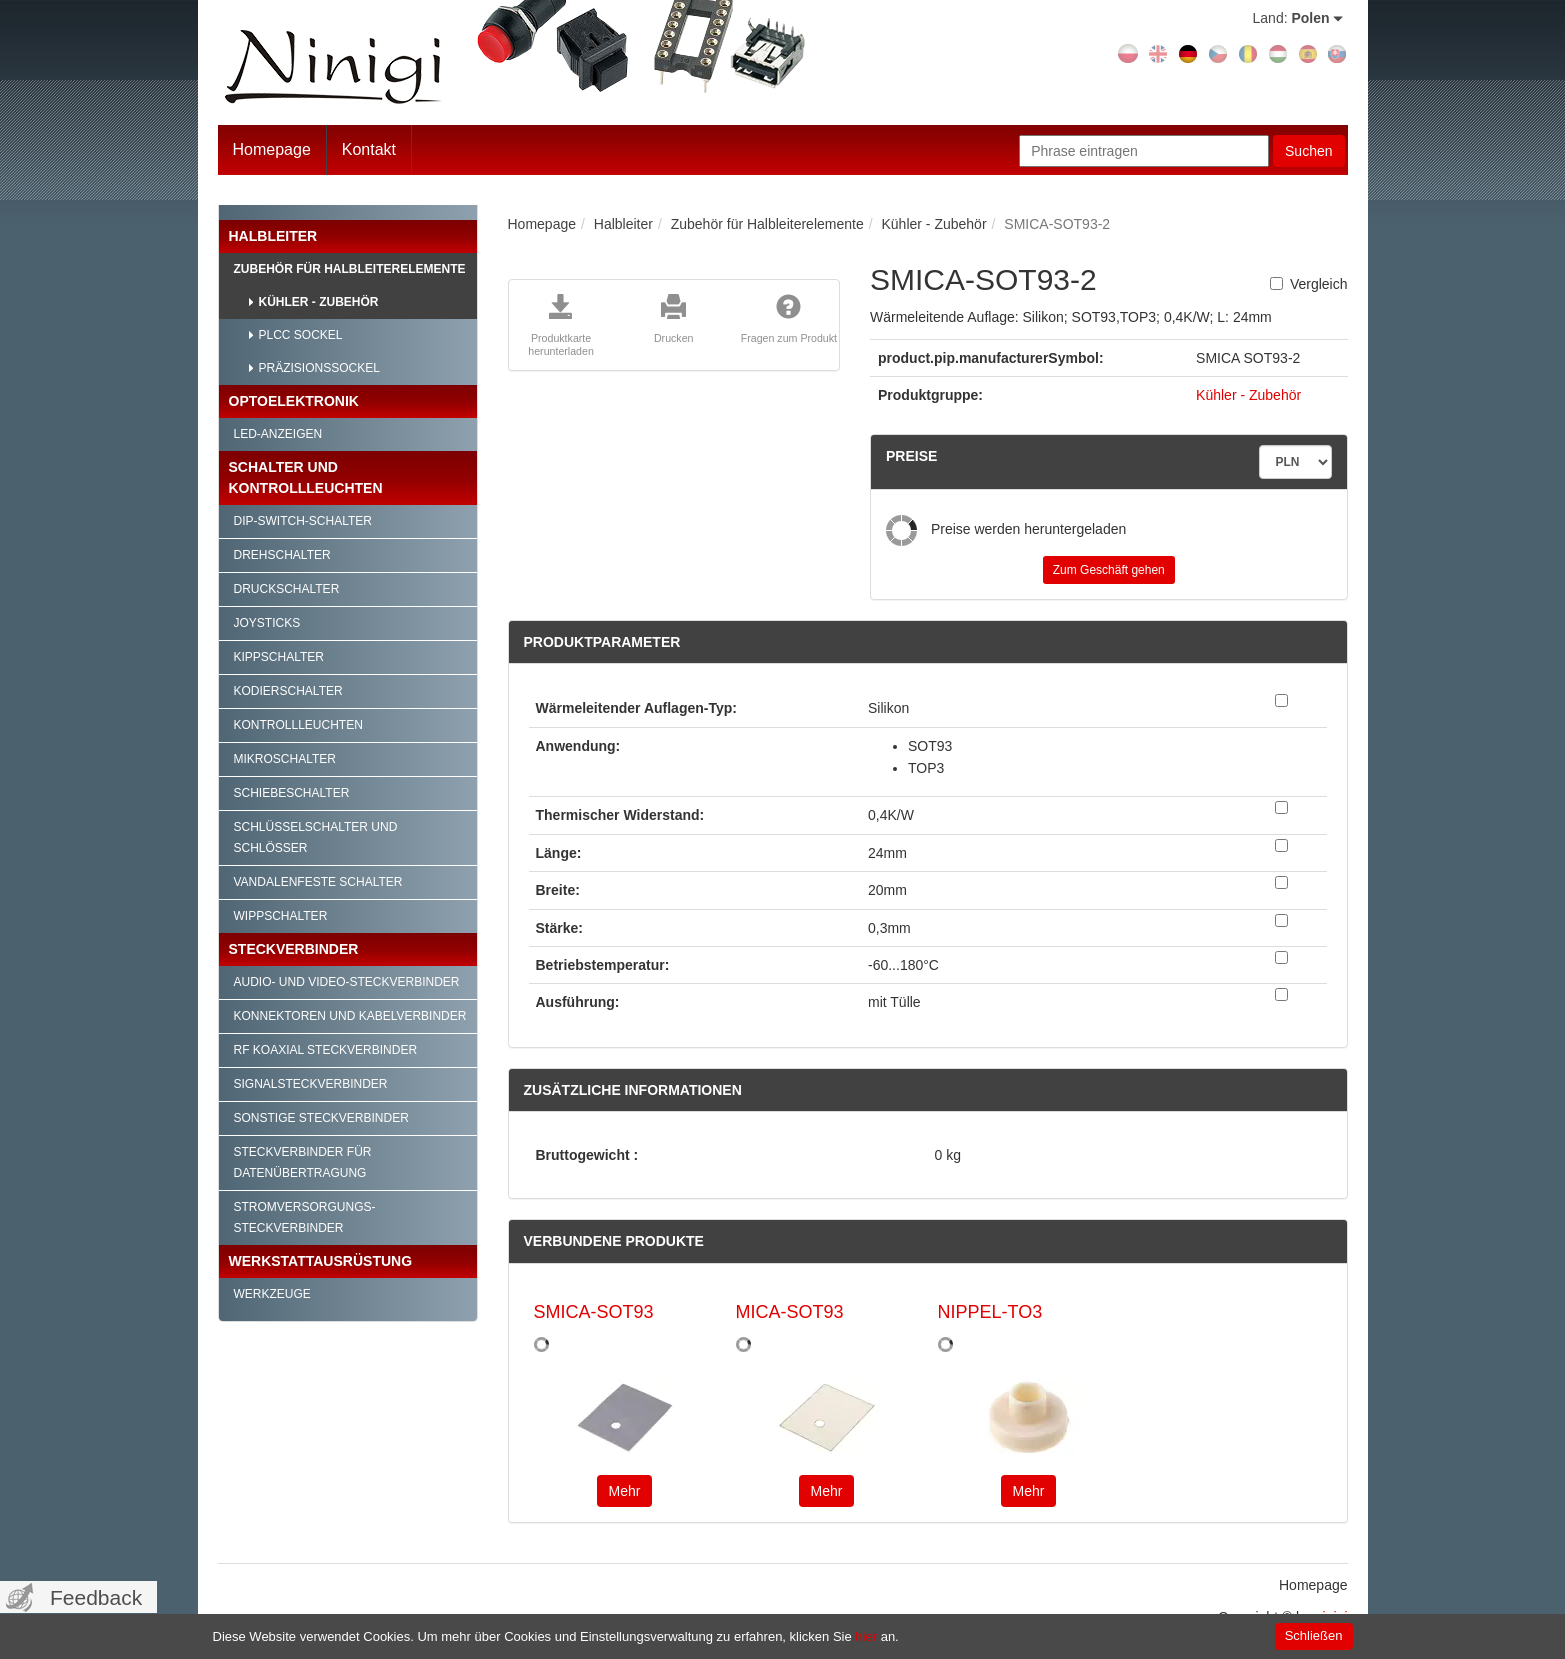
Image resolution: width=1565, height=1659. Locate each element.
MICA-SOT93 (790, 1312)
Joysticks (267, 623)
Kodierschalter (288, 691)
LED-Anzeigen (278, 434)
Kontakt (369, 149)
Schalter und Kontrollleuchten (306, 477)
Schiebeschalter (292, 793)
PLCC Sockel (301, 335)
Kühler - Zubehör (319, 302)
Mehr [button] (625, 1491)
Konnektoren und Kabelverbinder (350, 1016)
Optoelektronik (294, 401)
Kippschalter (279, 657)
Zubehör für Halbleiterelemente (350, 269)
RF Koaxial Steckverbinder (326, 1050)
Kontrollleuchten (298, 725)
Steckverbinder (294, 949)
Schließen (1314, 1635)
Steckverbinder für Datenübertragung (303, 1162)
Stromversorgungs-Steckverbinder (305, 1217)
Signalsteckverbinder (311, 1084)
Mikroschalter (285, 759)
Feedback (96, 1597)
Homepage (272, 149)
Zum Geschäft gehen (1109, 570)
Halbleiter (273, 236)
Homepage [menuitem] (1313, 1585)
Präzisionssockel (319, 368)
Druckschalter (287, 589)
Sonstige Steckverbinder (321, 1118)
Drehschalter (282, 555)
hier (866, 1636)
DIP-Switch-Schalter (303, 521)
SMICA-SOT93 (594, 1312)
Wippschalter (281, 916)
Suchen (1308, 151)
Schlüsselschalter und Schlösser (316, 837)
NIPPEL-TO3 (990, 1312)
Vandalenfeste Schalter (318, 882)
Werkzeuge (272, 1294)
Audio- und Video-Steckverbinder (347, 982)
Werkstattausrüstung (321, 1261)
